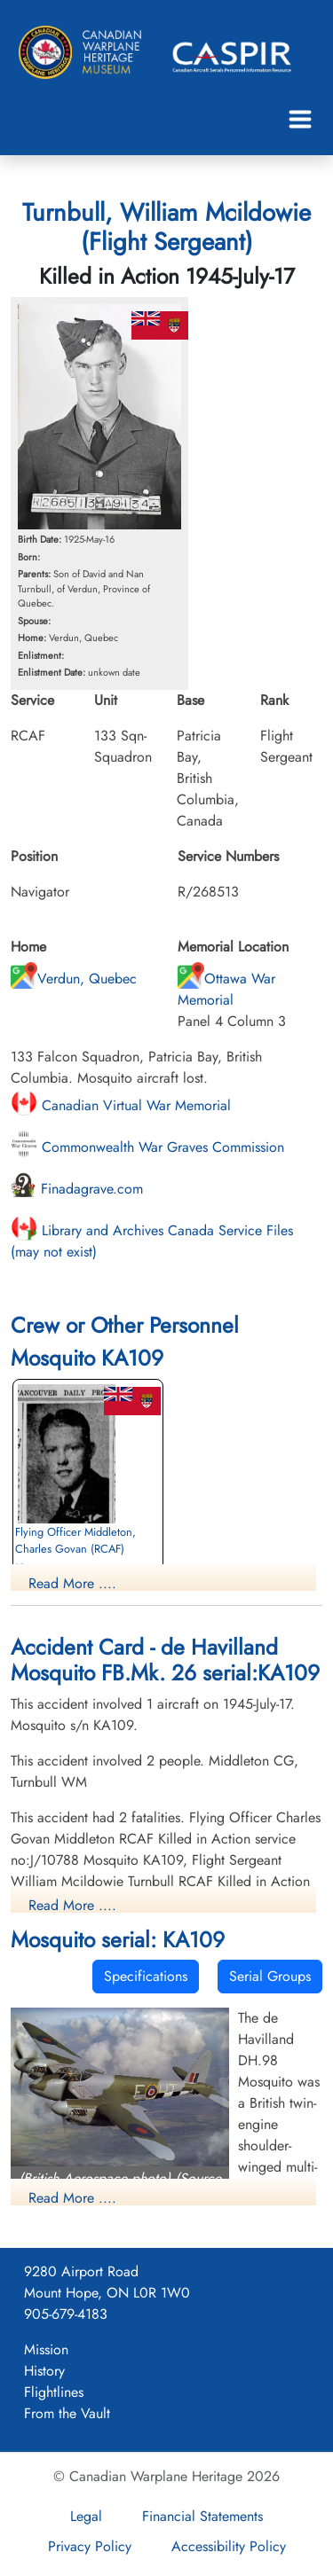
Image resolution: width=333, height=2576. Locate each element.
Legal (86, 2516)
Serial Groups (270, 1976)
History (44, 2371)
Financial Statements (202, 2516)
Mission (46, 2349)
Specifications (145, 1976)
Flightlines (53, 2392)
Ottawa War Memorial (226, 989)
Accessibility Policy (228, 2546)
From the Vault (67, 2413)
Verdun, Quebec (74, 978)
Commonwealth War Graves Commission (147, 1147)
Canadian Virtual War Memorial (121, 1105)
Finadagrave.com (77, 1188)
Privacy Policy (89, 2546)
